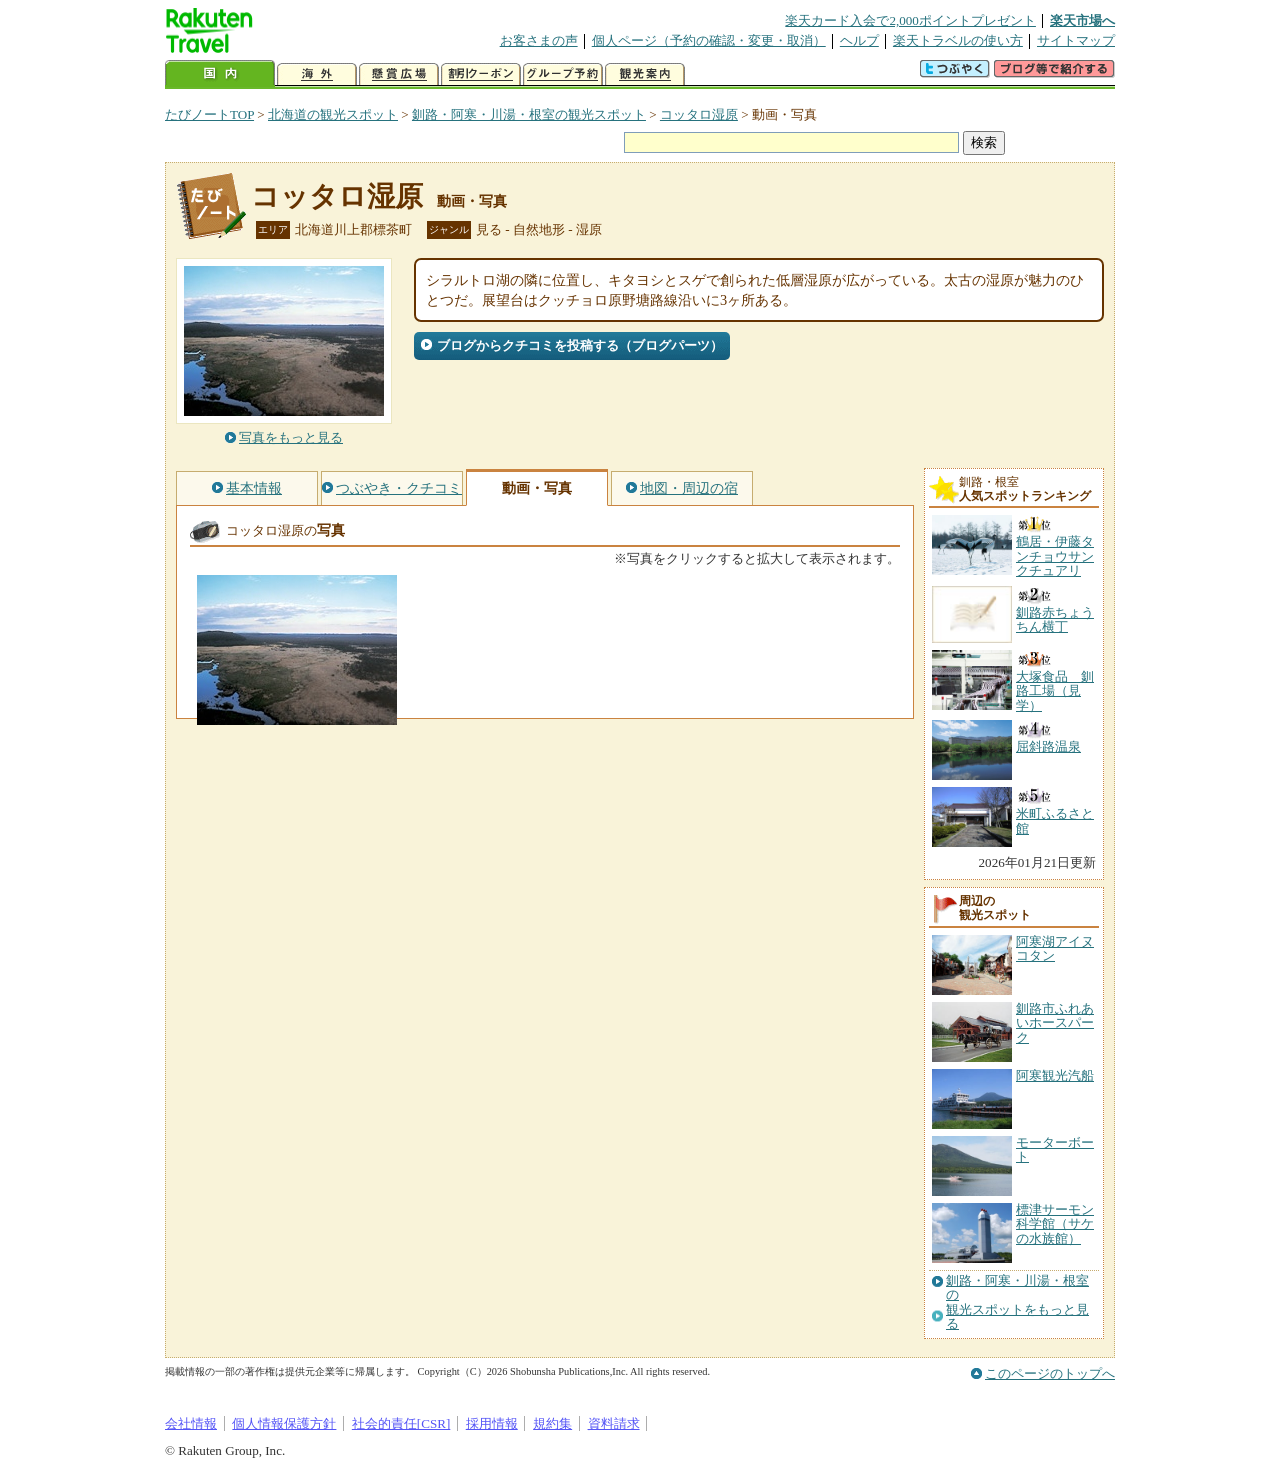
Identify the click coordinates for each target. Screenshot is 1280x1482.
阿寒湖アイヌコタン (1055, 948)
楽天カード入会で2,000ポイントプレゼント (910, 20)
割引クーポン (481, 74)
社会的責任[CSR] (401, 1423)
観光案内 (645, 74)
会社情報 (191, 1423)
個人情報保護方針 (284, 1423)
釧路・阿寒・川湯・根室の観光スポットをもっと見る (1017, 1302)
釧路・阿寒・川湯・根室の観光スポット (529, 114)
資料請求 (614, 1423)
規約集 (552, 1423)
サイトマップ (1076, 40)
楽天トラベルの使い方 (958, 40)
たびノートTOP (209, 114)
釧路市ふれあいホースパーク (1055, 1023)
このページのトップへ (1050, 1373)
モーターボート (1055, 1149)
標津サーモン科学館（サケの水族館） (1055, 1224)
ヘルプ (859, 40)
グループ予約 (563, 74)
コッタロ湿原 (699, 114)
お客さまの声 (539, 40)
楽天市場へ (1082, 20)
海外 (317, 74)
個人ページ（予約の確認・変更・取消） (709, 40)
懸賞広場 (399, 74)
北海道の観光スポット (333, 114)
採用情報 (492, 1423)
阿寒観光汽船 (1055, 1075)
